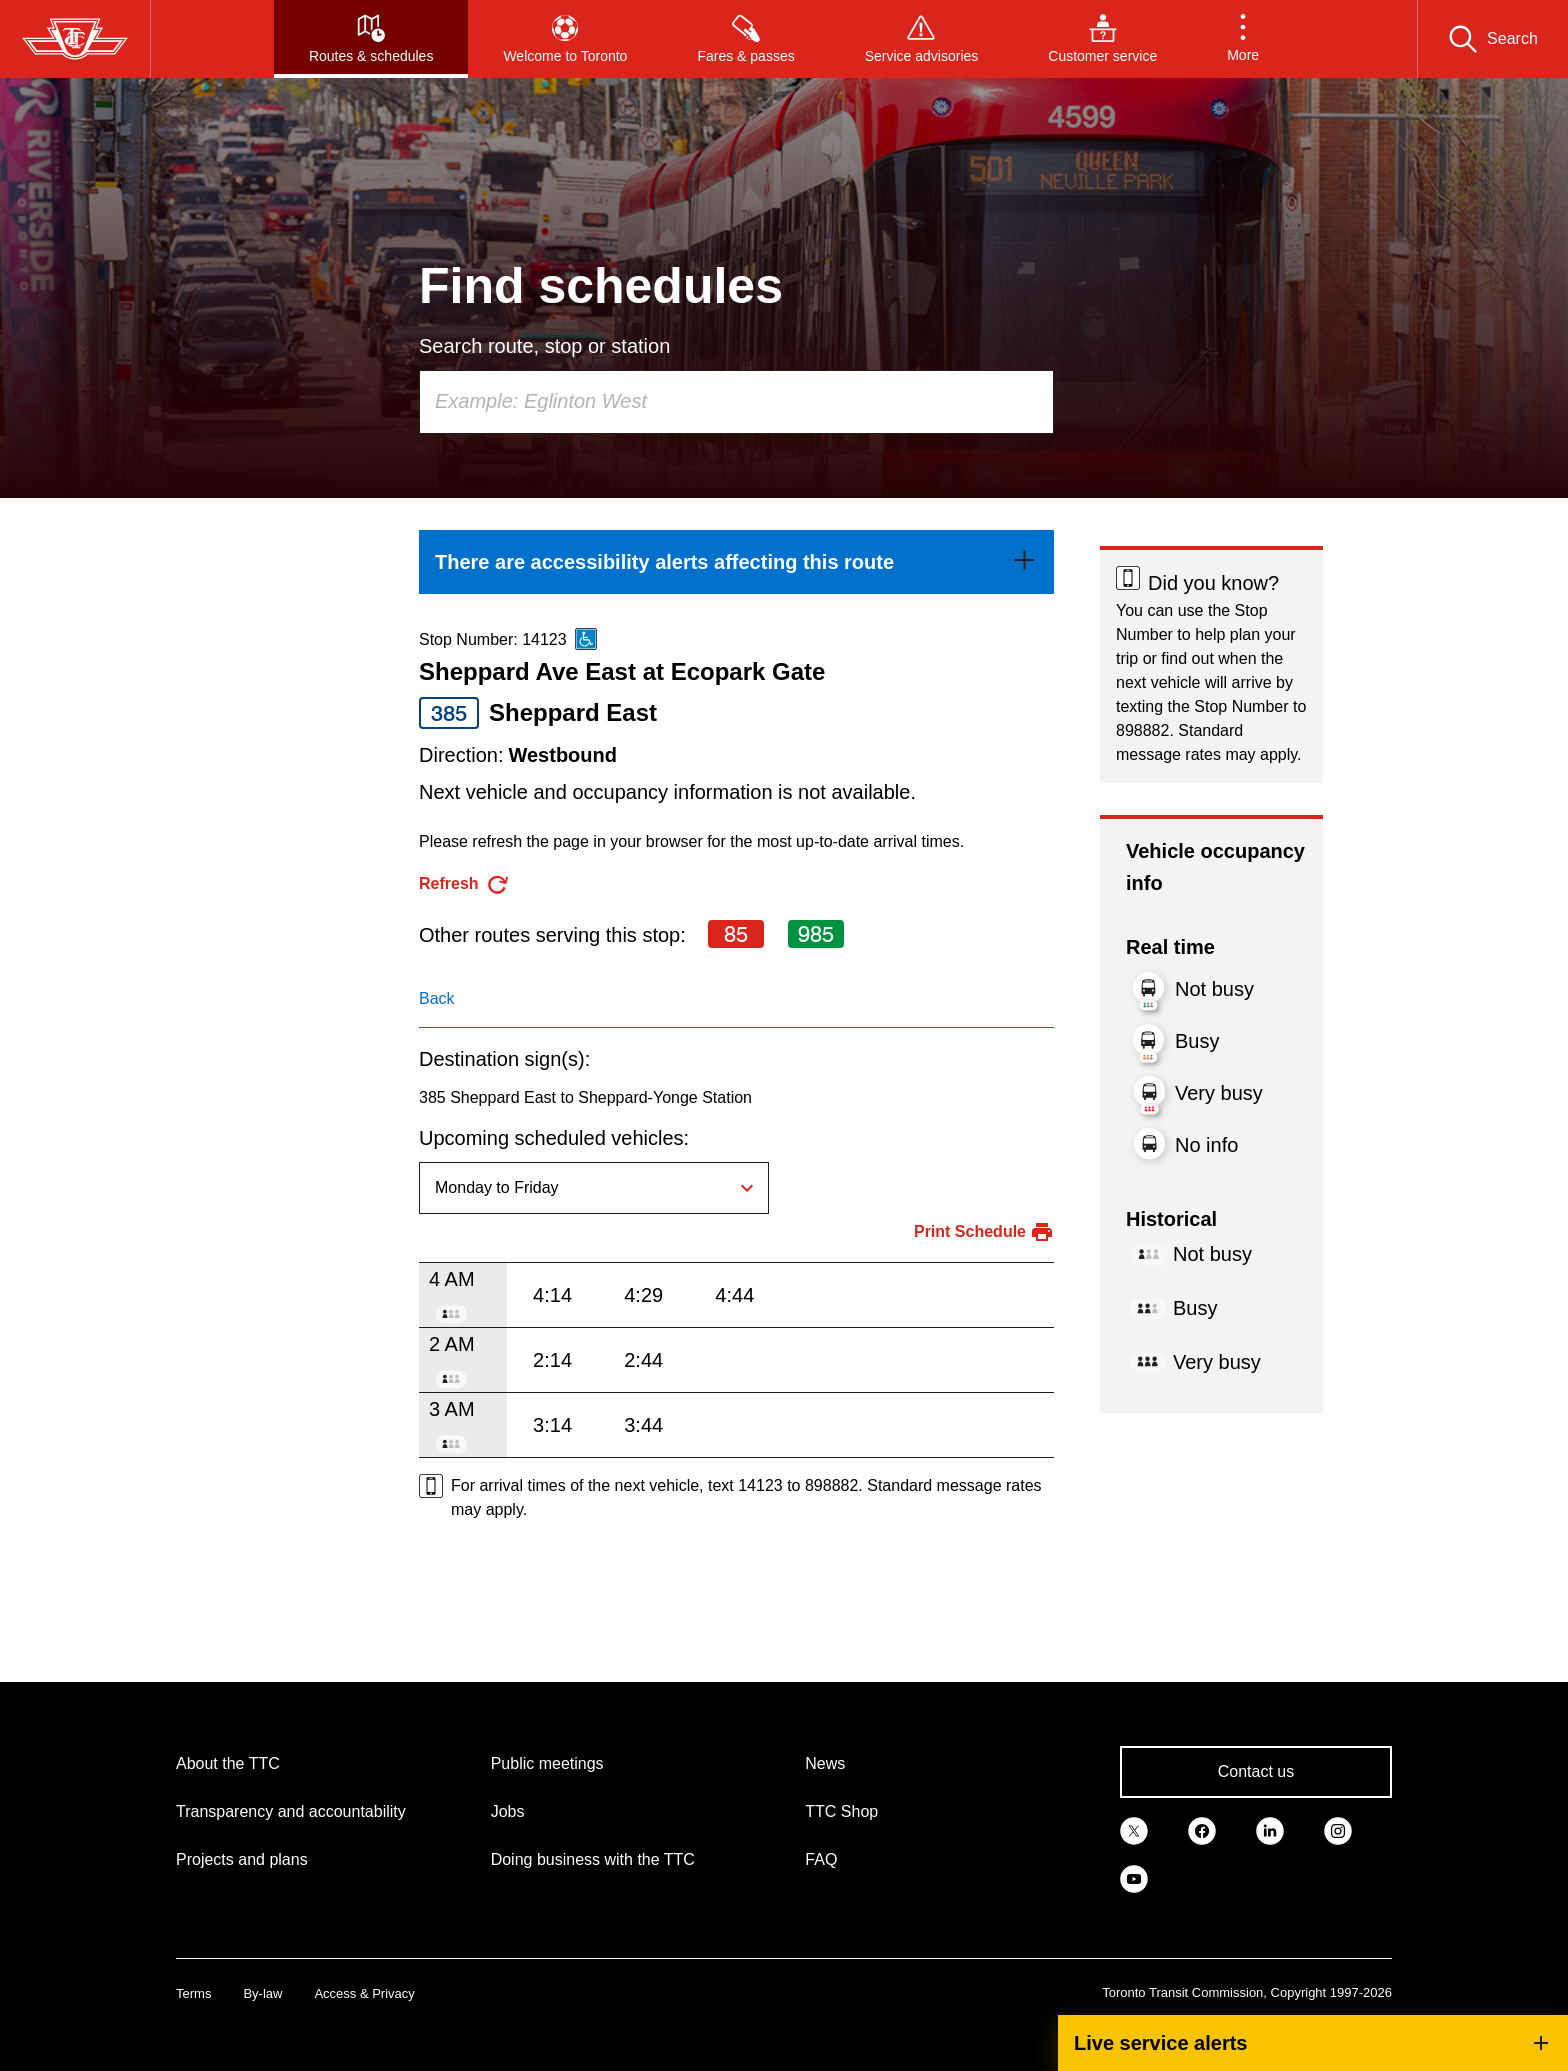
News (825, 1763)
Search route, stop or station (544, 346)
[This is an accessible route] (586, 639)
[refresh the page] (464, 884)
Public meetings (547, 1763)
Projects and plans (242, 1859)
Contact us (1256, 1771)
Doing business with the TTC (593, 1859)
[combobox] (736, 402)
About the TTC (228, 1763)
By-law (262, 1993)
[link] (736, 562)
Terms (193, 1993)
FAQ (821, 1859)
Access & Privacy (364, 1993)
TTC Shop (841, 1811)
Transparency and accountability (291, 1811)
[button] (1243, 39)
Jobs (508, 1811)
